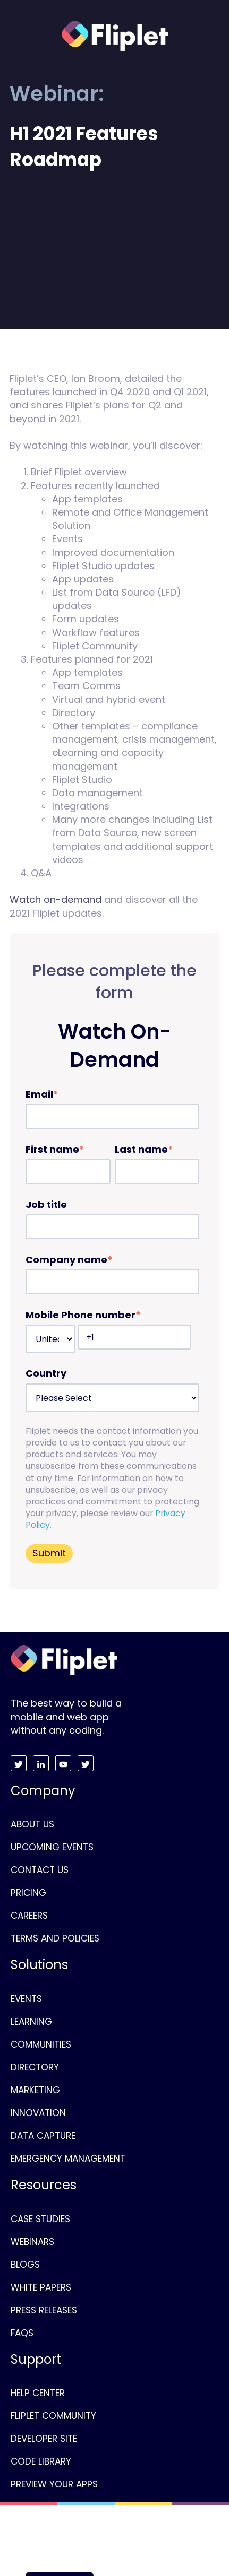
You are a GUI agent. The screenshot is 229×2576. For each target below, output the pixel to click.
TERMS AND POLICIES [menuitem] (55, 1938)
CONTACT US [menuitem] (40, 1870)
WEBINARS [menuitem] (32, 2241)
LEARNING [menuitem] (31, 2021)
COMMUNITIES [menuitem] (41, 2044)
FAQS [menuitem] (22, 2333)
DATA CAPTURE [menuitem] (43, 2135)
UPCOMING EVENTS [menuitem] (52, 1847)
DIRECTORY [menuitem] (35, 2067)
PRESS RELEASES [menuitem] (44, 2310)
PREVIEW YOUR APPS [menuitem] (54, 2484)
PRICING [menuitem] (28, 1892)
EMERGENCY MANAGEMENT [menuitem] (68, 2158)
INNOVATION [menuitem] (38, 2113)
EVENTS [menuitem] (26, 1998)
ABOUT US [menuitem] (32, 1824)
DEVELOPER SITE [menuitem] (44, 2438)
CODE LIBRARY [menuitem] (41, 2461)
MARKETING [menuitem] (35, 2090)
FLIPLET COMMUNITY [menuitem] (53, 2415)
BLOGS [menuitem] (25, 2264)
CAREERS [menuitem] (29, 1915)
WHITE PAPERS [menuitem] (41, 2287)
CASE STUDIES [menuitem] (40, 2219)
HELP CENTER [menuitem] (38, 2393)
